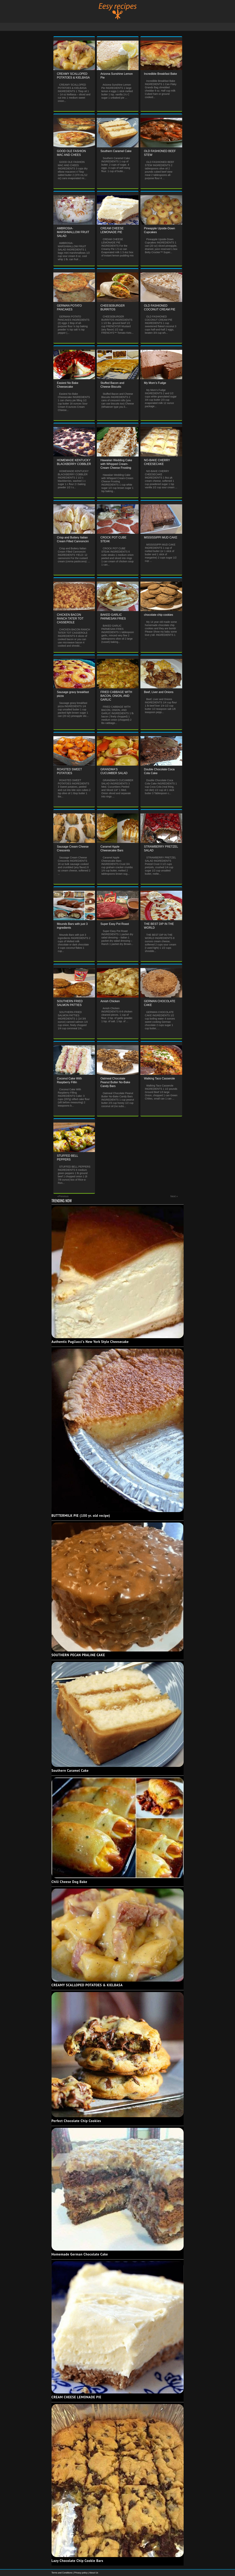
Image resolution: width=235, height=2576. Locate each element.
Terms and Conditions (62, 2572)
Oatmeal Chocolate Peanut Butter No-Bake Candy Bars (115, 1085)
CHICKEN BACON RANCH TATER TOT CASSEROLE (70, 621)
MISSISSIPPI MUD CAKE (160, 540)
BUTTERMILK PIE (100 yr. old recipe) (81, 1515)
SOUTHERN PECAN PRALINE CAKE (78, 1655)
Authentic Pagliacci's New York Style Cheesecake (90, 1341)
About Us (93, 2572)
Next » (174, 1196)
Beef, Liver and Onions (158, 695)
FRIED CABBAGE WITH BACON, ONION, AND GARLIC (116, 699)
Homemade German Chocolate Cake (80, 2254)
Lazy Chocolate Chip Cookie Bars (77, 2560)
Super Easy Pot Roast (114, 926)
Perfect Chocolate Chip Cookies (76, 2121)
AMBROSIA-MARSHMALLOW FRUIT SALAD (73, 235)
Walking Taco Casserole (159, 1081)
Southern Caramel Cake (116, 154)
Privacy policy (81, 2572)
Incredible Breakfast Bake (160, 76)
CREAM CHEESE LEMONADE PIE (76, 2397)
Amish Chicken (110, 1004)
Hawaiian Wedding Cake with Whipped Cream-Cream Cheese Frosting (116, 467)
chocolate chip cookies (158, 617)
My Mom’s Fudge (155, 386)
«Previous (63, 1196)
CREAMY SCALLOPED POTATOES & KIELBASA (87, 1985)
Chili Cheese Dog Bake (69, 1882)
